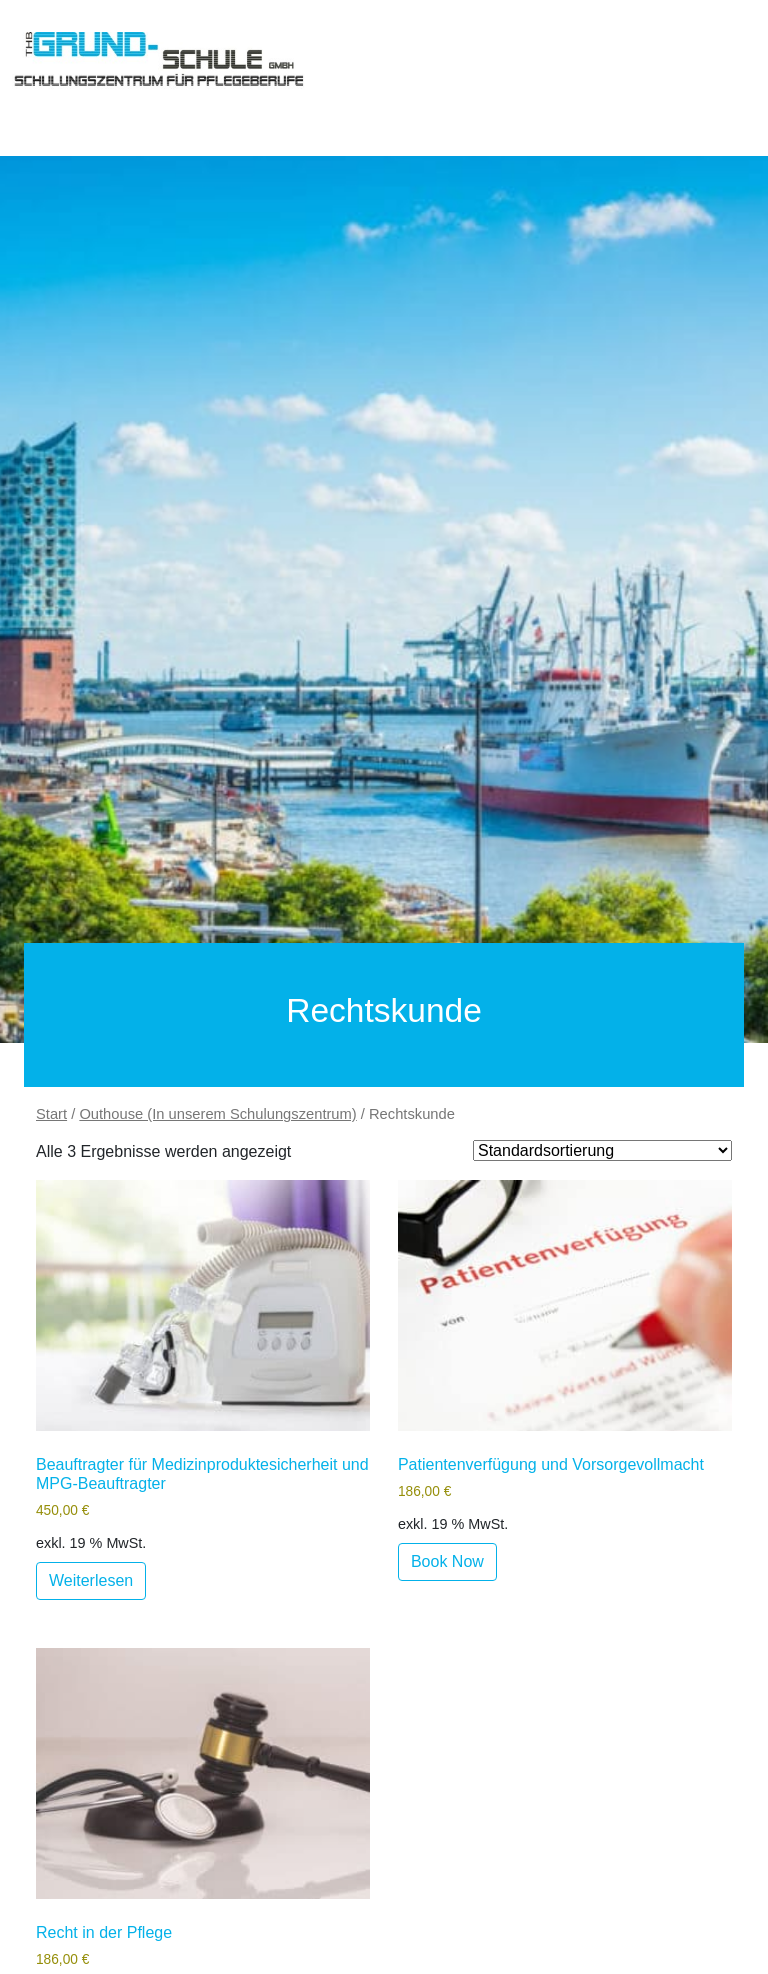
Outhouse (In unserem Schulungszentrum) (217, 1114)
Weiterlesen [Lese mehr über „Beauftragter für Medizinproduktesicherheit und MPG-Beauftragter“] (91, 1580)
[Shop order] (602, 1150)
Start (51, 1114)
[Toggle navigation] (40, 104)
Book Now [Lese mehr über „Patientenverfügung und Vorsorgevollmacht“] (447, 1561)
